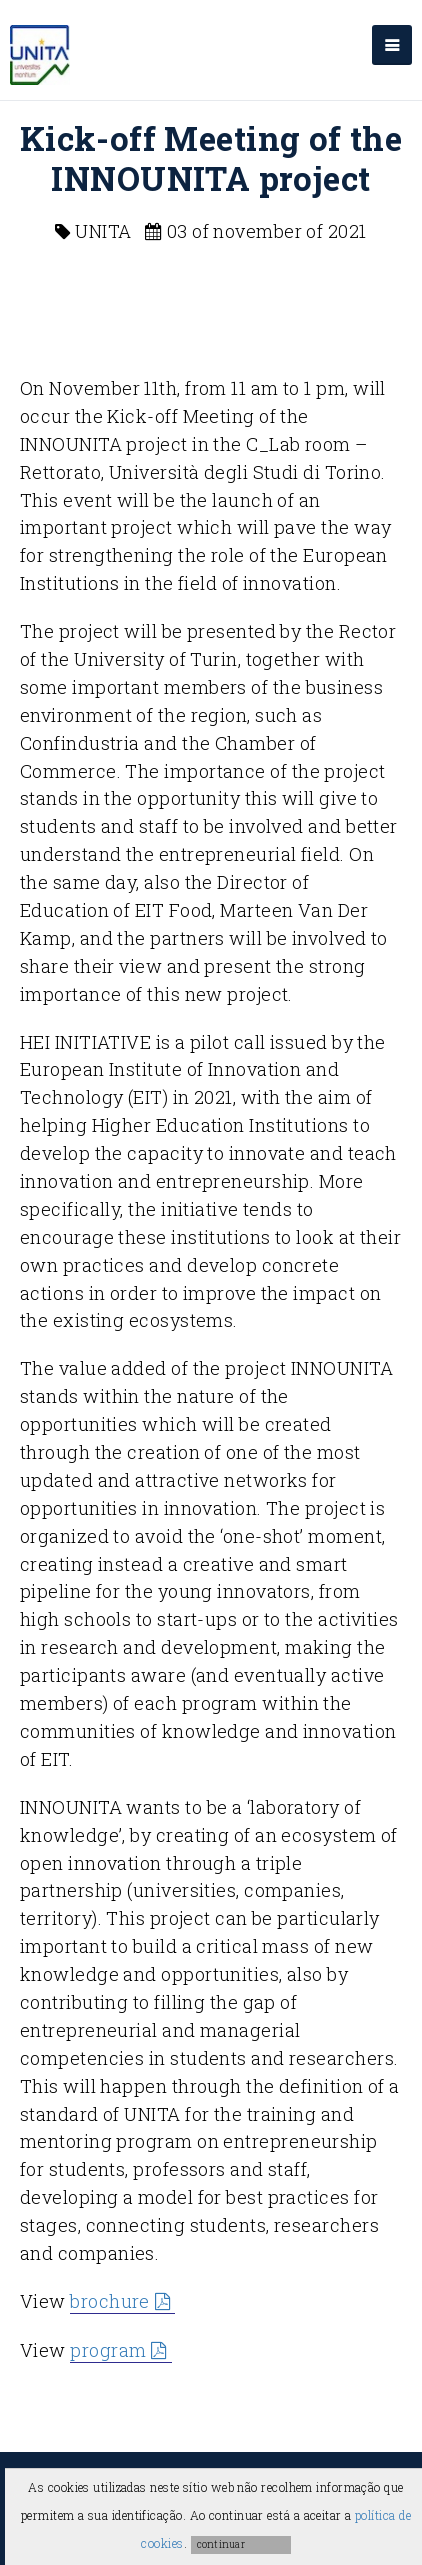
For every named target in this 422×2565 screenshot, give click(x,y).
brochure (110, 2301)
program (108, 2350)
